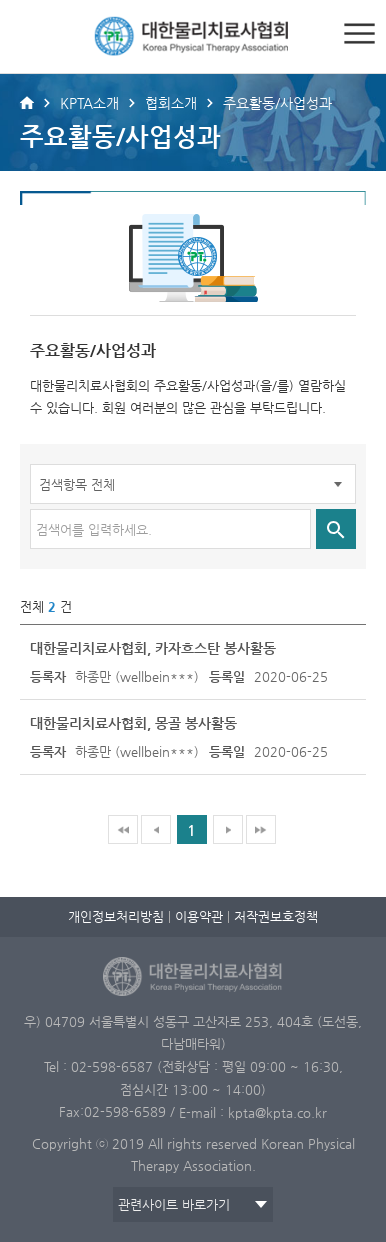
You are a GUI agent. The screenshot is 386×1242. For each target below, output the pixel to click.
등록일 (227, 676)
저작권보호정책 (276, 916)
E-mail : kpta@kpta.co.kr (253, 1111)
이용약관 (199, 916)
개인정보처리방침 (116, 916)
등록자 (48, 676)
